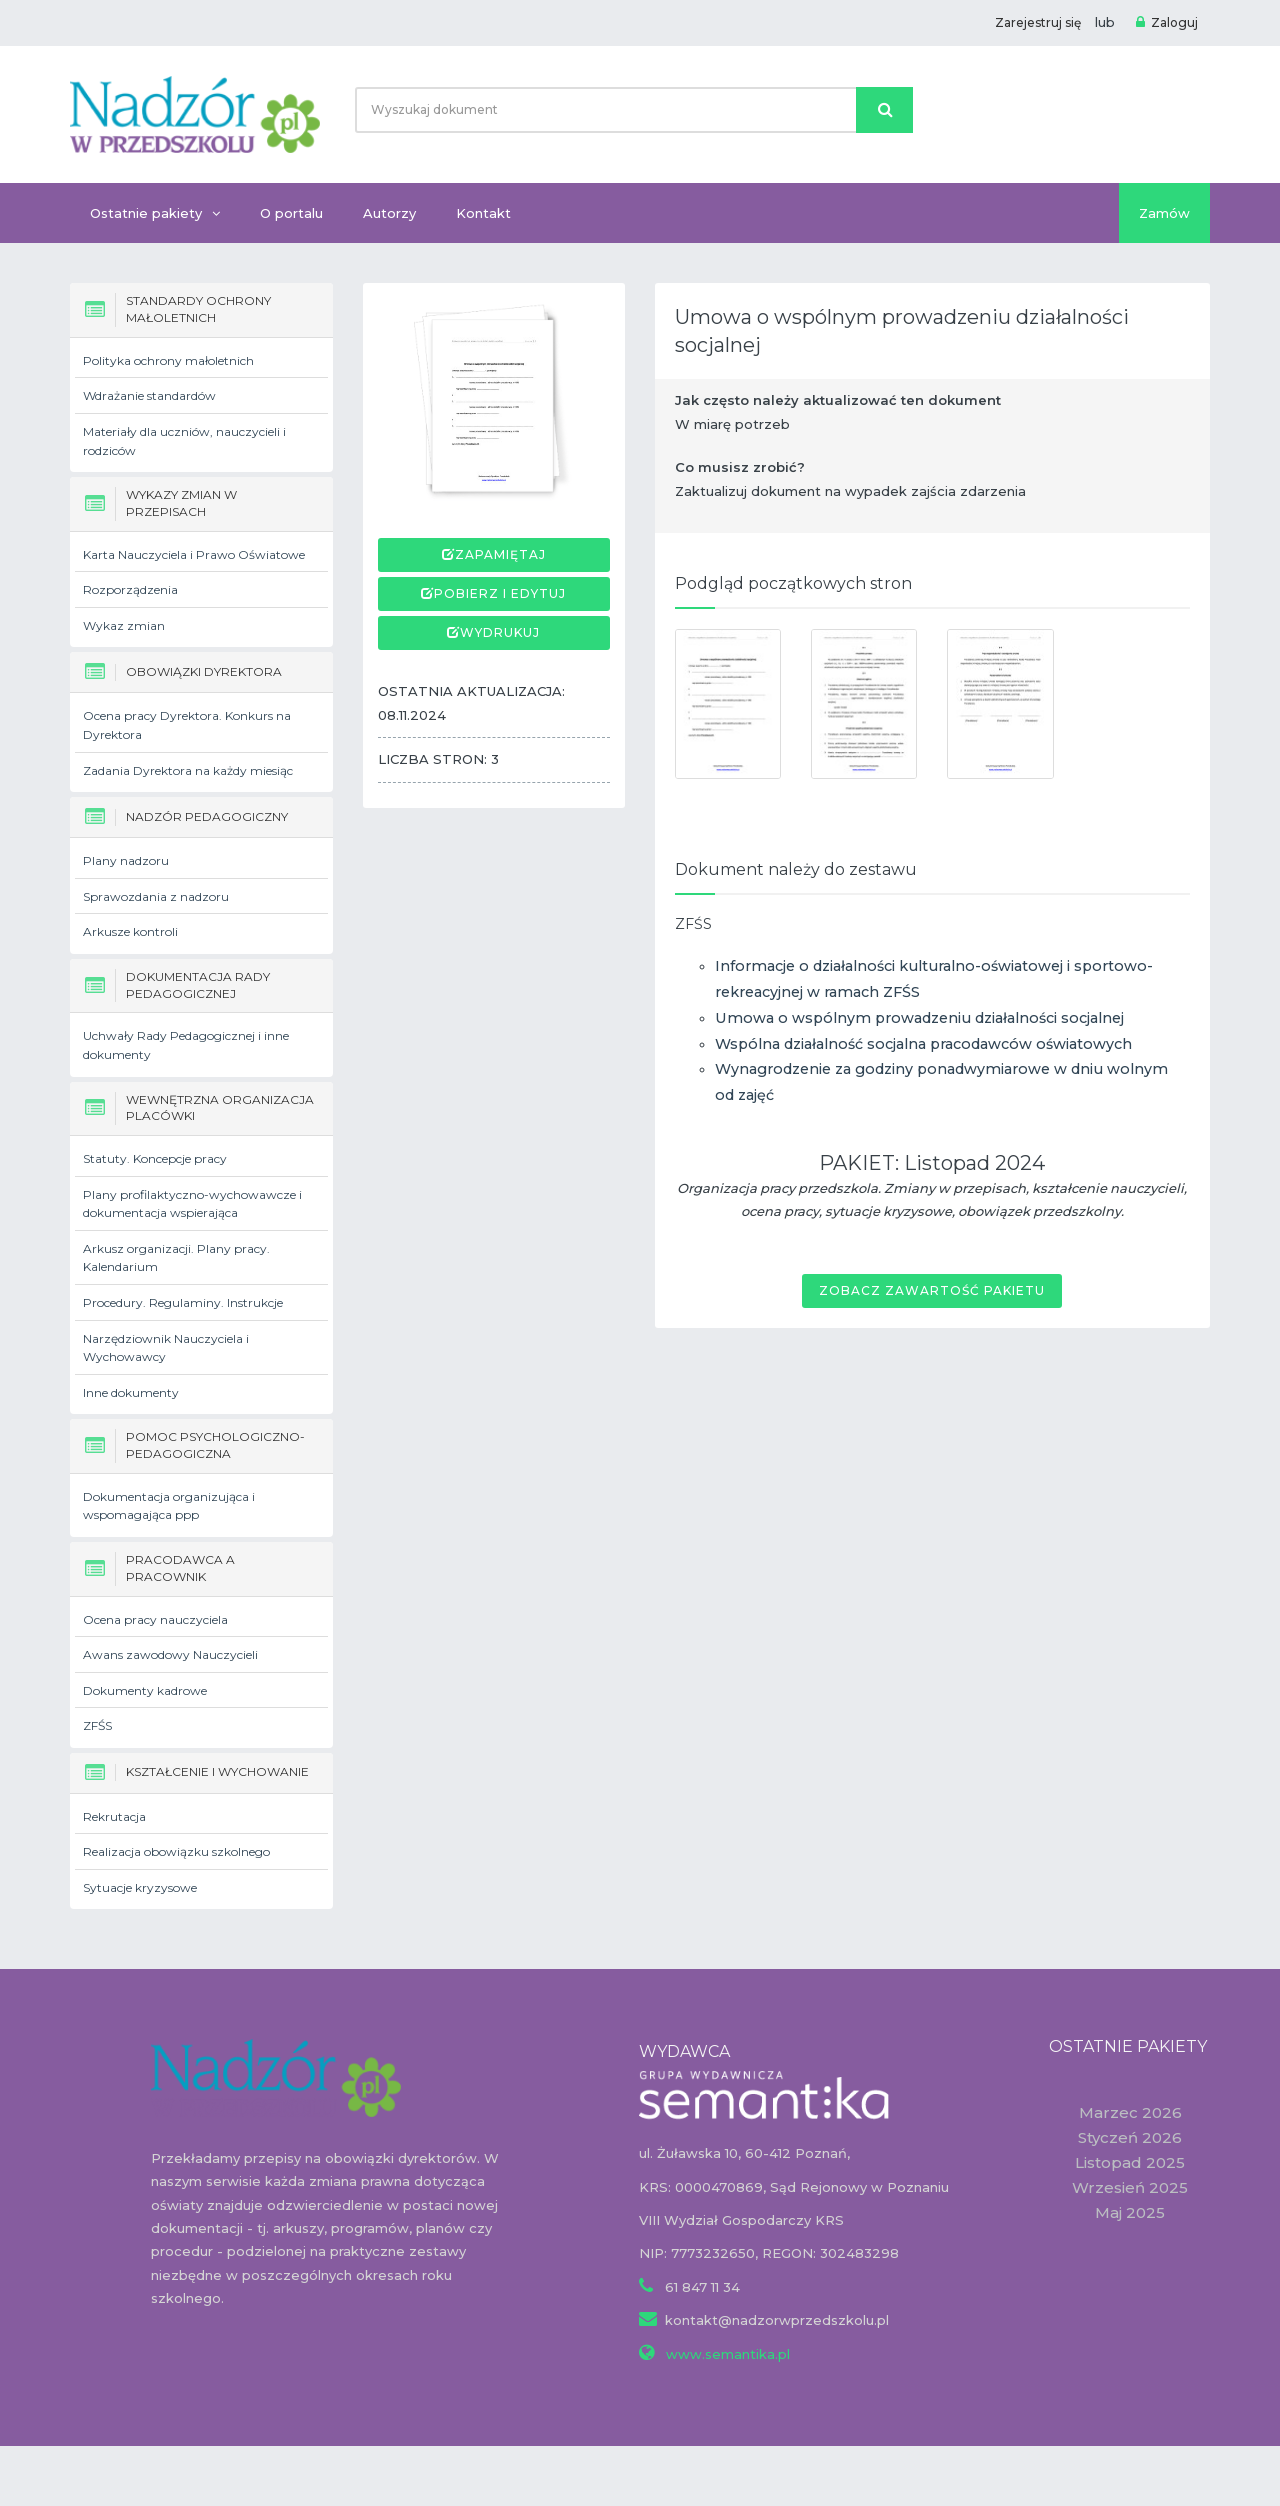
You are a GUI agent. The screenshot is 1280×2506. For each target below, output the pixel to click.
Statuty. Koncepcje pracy (155, 1158)
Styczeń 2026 (1130, 2137)
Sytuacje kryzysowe (140, 1887)
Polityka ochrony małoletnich (168, 360)
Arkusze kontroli (130, 931)
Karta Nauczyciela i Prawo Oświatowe (194, 554)
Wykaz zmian (124, 625)
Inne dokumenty (131, 1392)
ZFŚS (97, 1725)
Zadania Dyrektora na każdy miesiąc (188, 770)
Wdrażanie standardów (149, 395)
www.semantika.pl (726, 2354)
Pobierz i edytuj (500, 593)
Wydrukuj (500, 632)
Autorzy (389, 213)
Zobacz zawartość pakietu (932, 1290)
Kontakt (483, 213)
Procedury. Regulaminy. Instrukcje (183, 1302)
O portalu (291, 213)
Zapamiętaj (500, 554)
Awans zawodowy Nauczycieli (170, 1654)
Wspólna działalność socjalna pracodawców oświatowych (923, 1044)
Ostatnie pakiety (155, 213)
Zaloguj (1167, 22)
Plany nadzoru (126, 860)
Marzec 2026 (1130, 2112)
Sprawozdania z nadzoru (156, 896)
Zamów (1164, 213)
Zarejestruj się (1038, 22)
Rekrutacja (114, 1816)
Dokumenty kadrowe (145, 1690)
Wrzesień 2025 (1130, 2187)
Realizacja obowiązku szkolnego (176, 1851)
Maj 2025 (1130, 2212)
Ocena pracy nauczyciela (155, 1619)
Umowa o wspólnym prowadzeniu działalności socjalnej (919, 1018)
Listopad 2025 (1130, 2162)
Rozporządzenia (130, 589)
